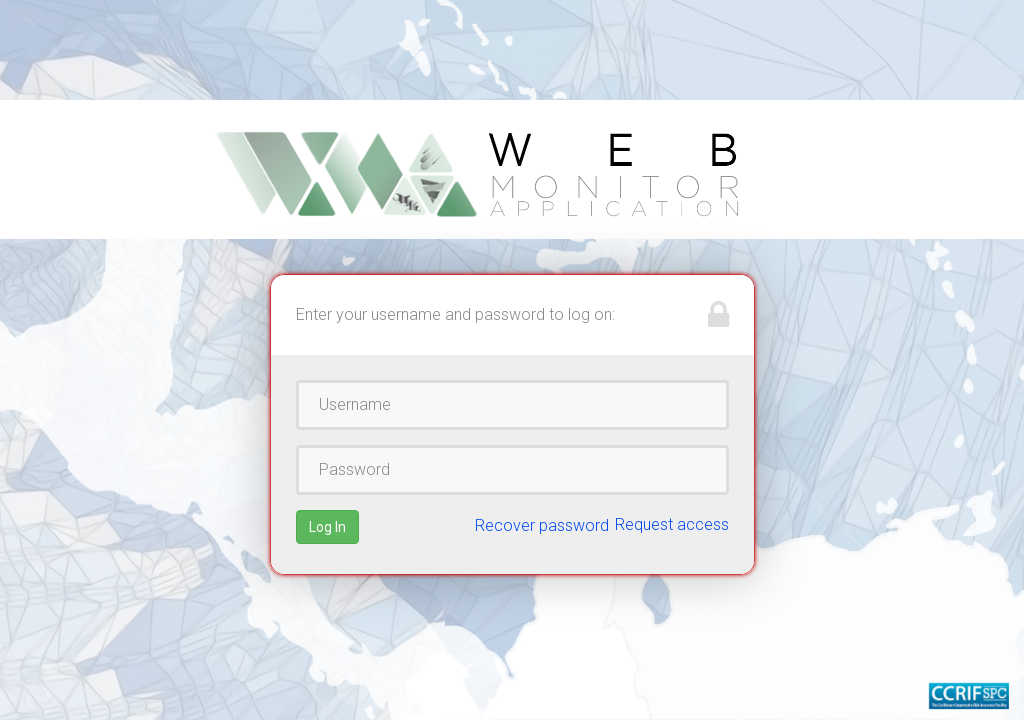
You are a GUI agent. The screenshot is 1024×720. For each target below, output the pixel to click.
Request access (672, 524)
